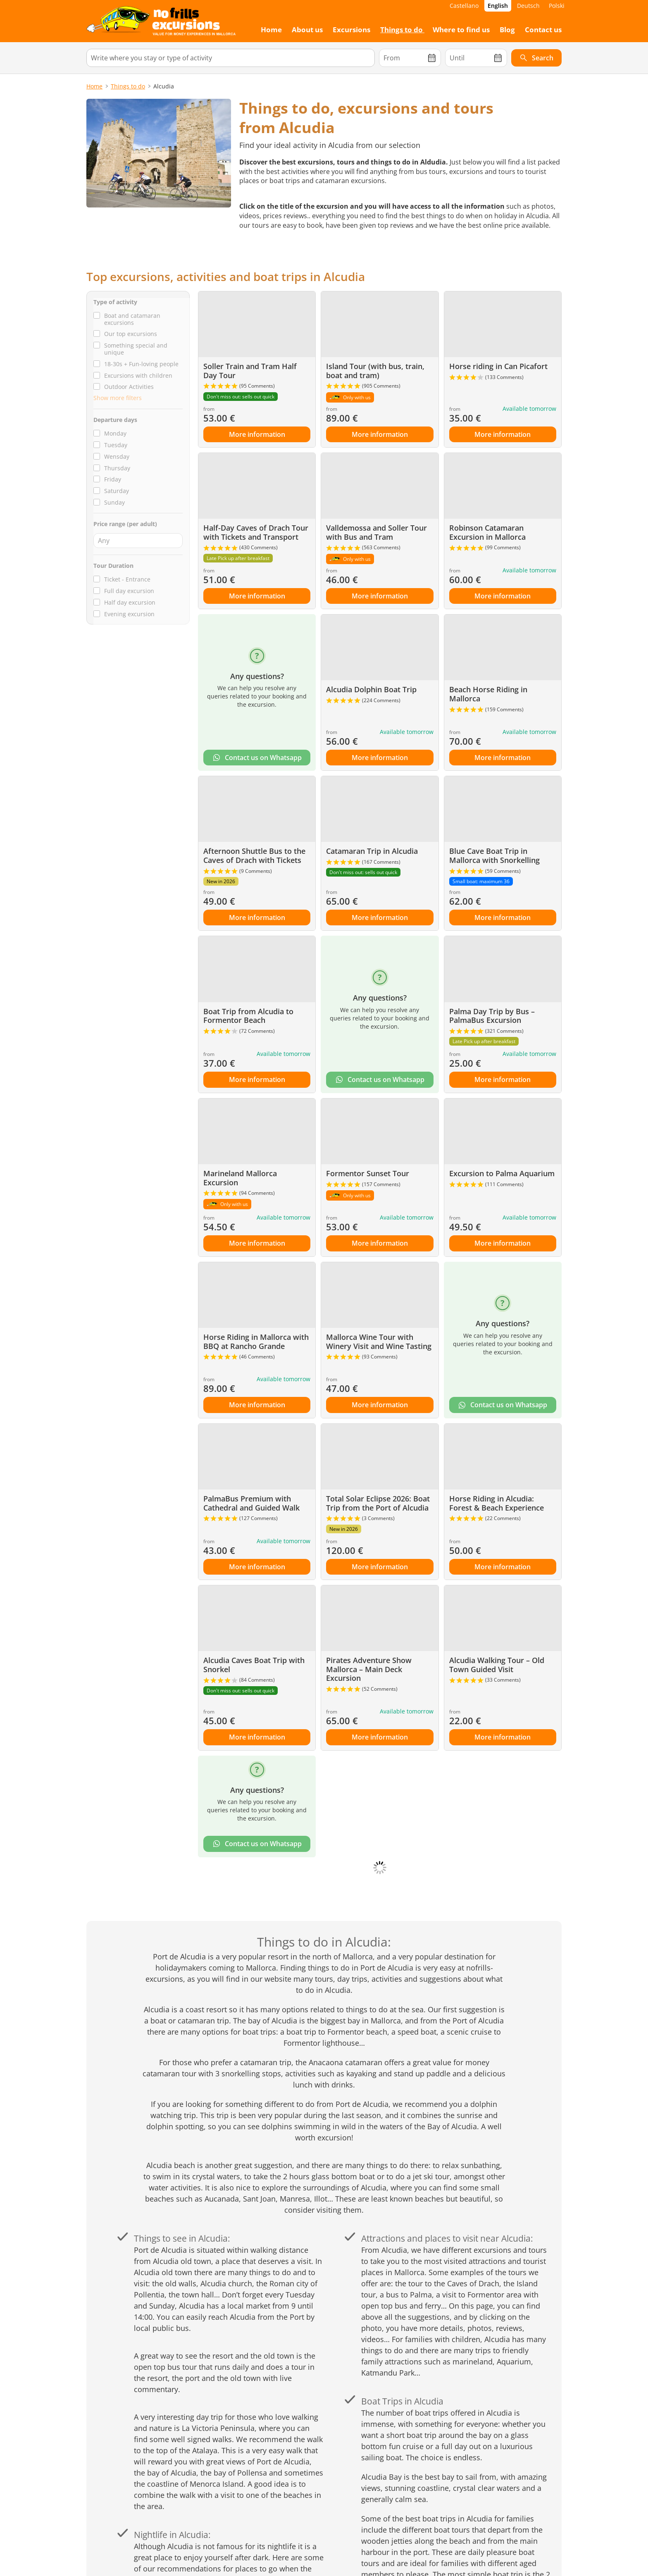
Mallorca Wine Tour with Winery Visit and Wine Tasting (378, 1341)
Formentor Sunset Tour (367, 1173)
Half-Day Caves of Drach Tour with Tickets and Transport (255, 532)
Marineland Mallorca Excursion (240, 1177)
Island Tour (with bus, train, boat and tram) (375, 370)
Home (94, 86)
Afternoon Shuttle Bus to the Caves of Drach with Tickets (254, 855)
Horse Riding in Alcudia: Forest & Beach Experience (496, 1503)
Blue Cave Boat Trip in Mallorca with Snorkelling (494, 855)
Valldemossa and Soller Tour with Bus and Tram (376, 532)
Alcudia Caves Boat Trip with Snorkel (254, 1664)
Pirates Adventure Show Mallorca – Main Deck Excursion (369, 1669)
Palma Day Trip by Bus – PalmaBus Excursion (492, 1015)
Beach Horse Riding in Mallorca (488, 693)
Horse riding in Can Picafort (498, 366)
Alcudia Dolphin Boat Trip (371, 689)
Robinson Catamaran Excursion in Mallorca (487, 532)
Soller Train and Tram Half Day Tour (250, 370)
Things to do (128, 86)
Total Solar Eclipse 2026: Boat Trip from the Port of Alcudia (378, 1503)
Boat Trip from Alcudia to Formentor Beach (248, 1015)
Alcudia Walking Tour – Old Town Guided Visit (496, 1664)
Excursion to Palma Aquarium (502, 1173)
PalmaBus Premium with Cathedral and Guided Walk (251, 1503)
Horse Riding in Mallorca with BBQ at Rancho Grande (256, 1341)
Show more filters (117, 398)
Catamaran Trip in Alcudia (372, 851)
